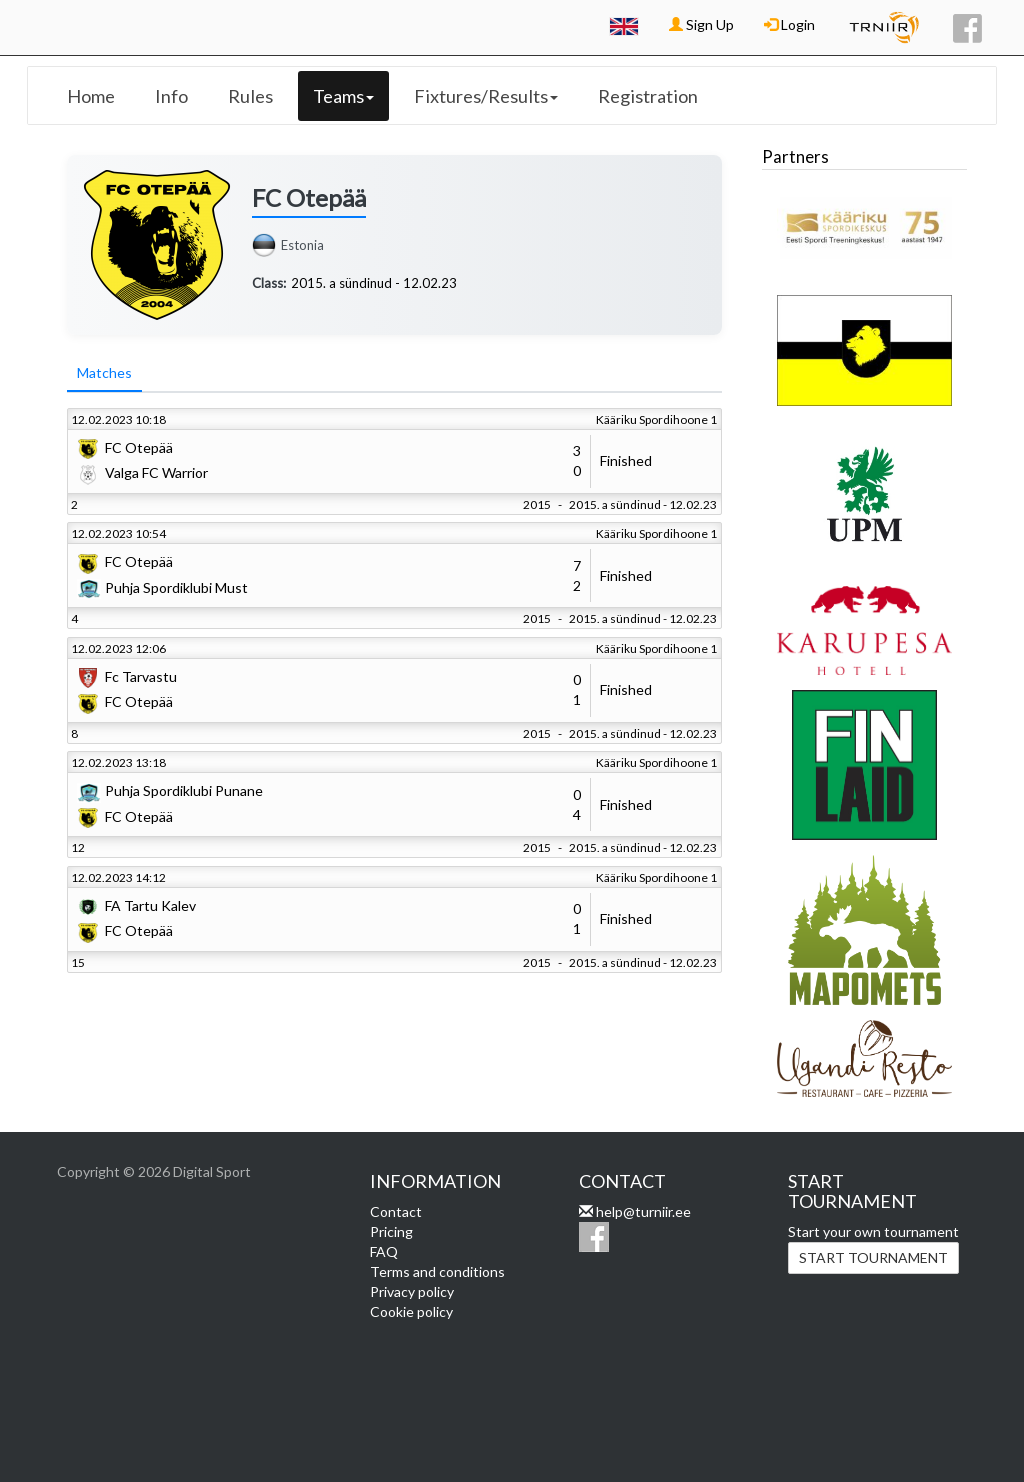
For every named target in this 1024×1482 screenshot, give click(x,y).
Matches (104, 372)
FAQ (384, 1251)
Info (171, 96)
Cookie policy (411, 1311)
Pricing (391, 1231)
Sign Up (701, 24)
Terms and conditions (437, 1271)
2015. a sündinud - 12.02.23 (374, 283)
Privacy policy (412, 1291)
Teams (343, 96)
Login (789, 24)
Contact (396, 1211)
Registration (648, 96)
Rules (250, 96)
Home (91, 96)
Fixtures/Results (486, 96)
